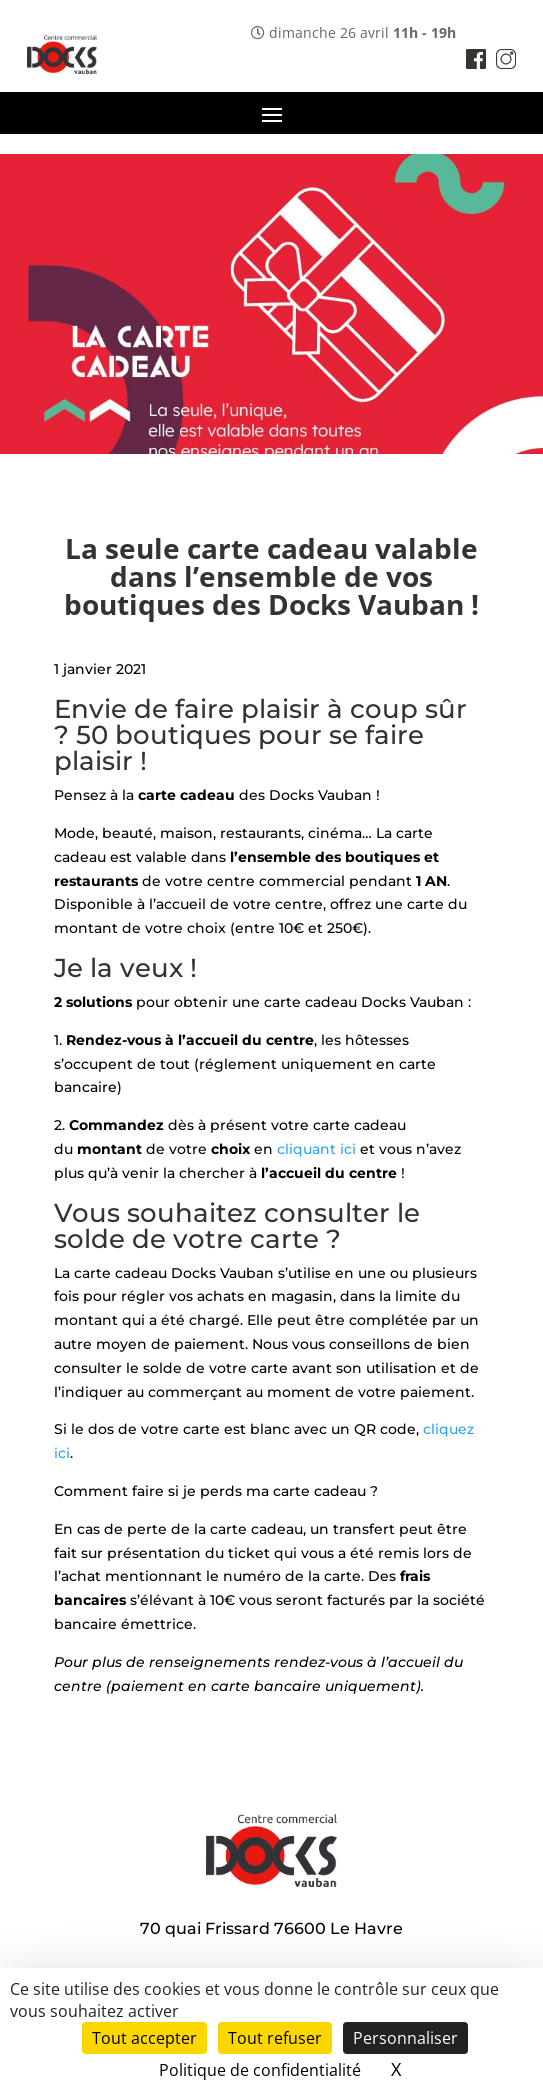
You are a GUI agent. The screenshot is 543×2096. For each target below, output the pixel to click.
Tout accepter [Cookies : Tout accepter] (144, 2038)
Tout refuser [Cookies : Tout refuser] (275, 2038)
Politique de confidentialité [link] (260, 2070)
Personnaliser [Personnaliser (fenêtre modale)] (405, 2038)
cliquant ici (316, 1149)
